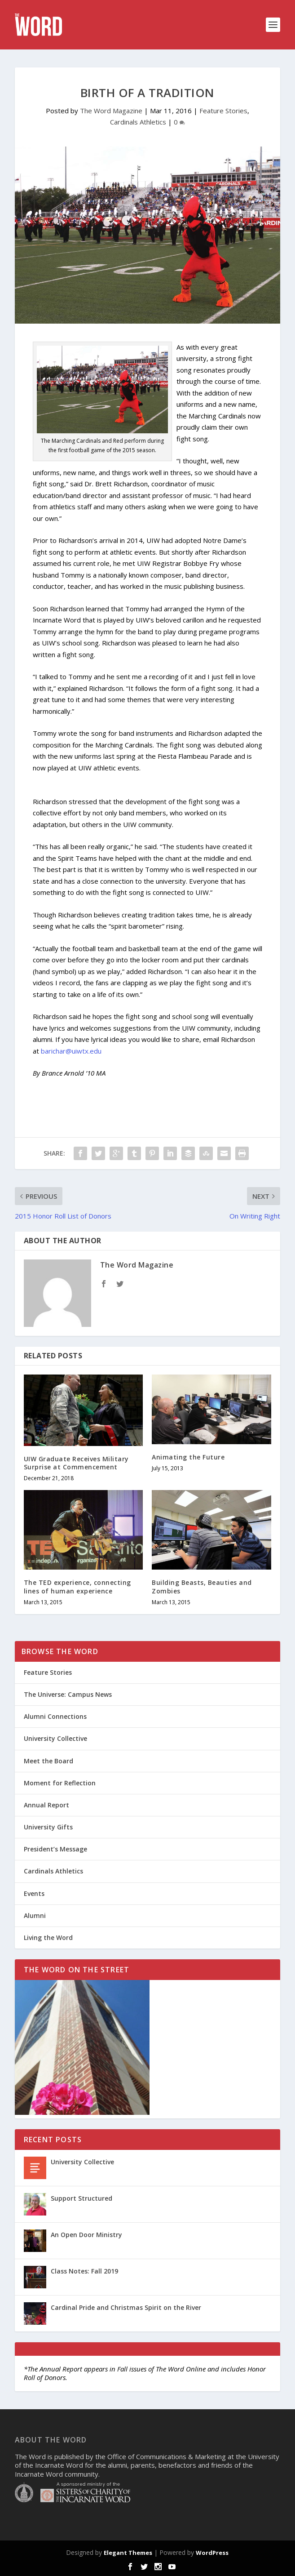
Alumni (35, 1915)
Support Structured (81, 2198)
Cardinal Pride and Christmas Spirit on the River (126, 2307)
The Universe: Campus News (68, 1694)
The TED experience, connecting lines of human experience (77, 1586)
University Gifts (48, 1827)
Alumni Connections (55, 1716)
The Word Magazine (111, 110)
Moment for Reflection (60, 1783)
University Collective (55, 1738)
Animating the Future (188, 1457)
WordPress (212, 2553)
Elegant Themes (128, 2553)
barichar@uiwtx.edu (71, 1050)
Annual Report (46, 1805)
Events (34, 1893)
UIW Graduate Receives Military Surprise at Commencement (76, 1463)
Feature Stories (223, 110)
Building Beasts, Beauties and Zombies (202, 1586)
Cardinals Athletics (138, 121)
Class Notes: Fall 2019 (84, 2271)
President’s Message (55, 1849)
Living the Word (48, 1937)
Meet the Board (48, 1761)
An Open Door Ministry (86, 2234)
